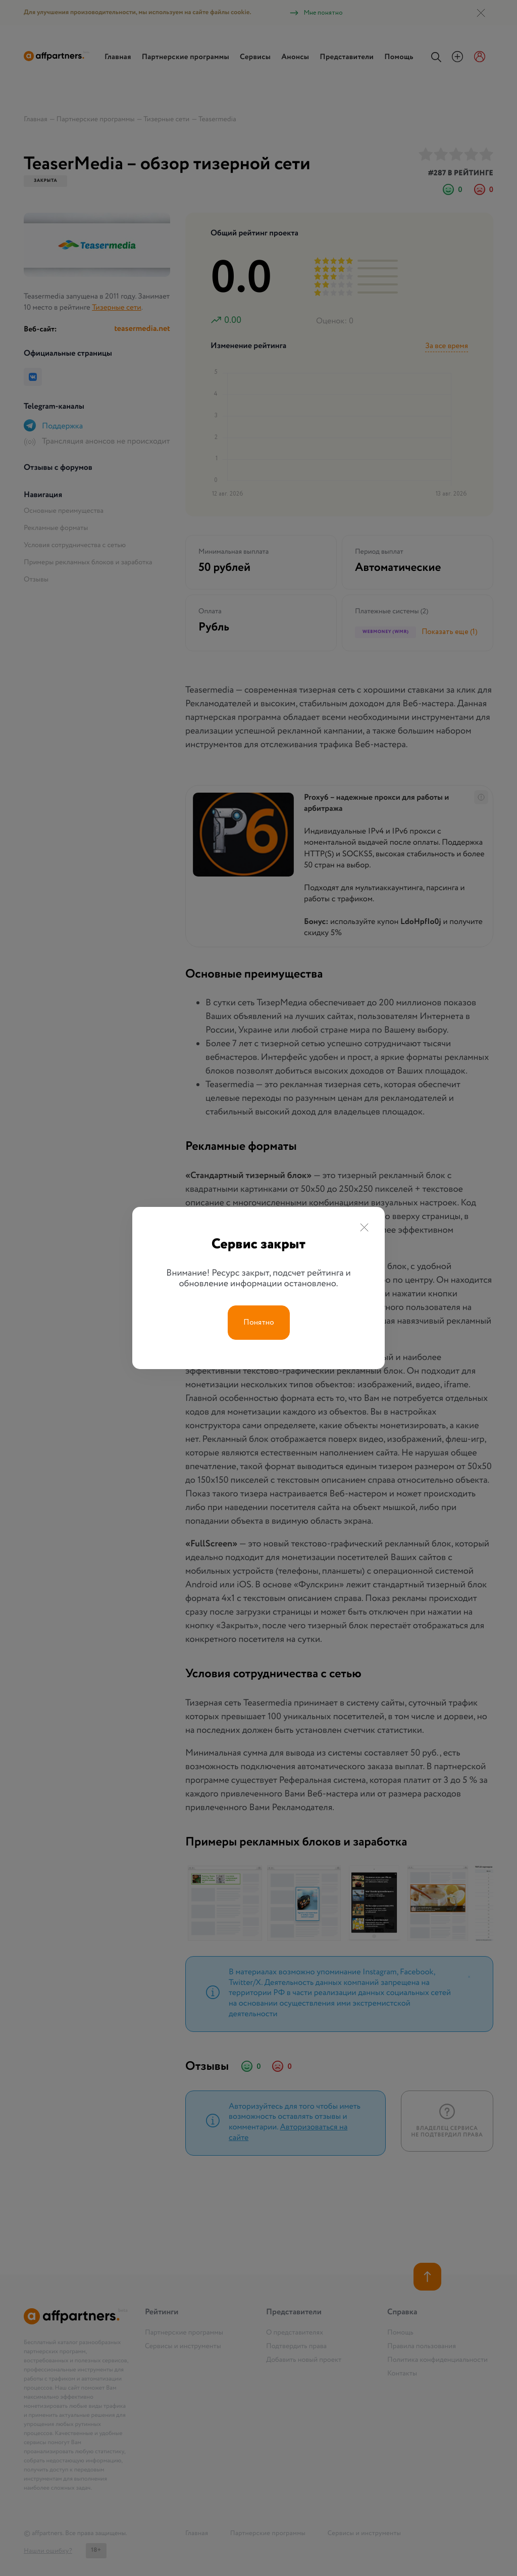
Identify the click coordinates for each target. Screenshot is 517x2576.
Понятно (258, 1322)
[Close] (364, 1228)
